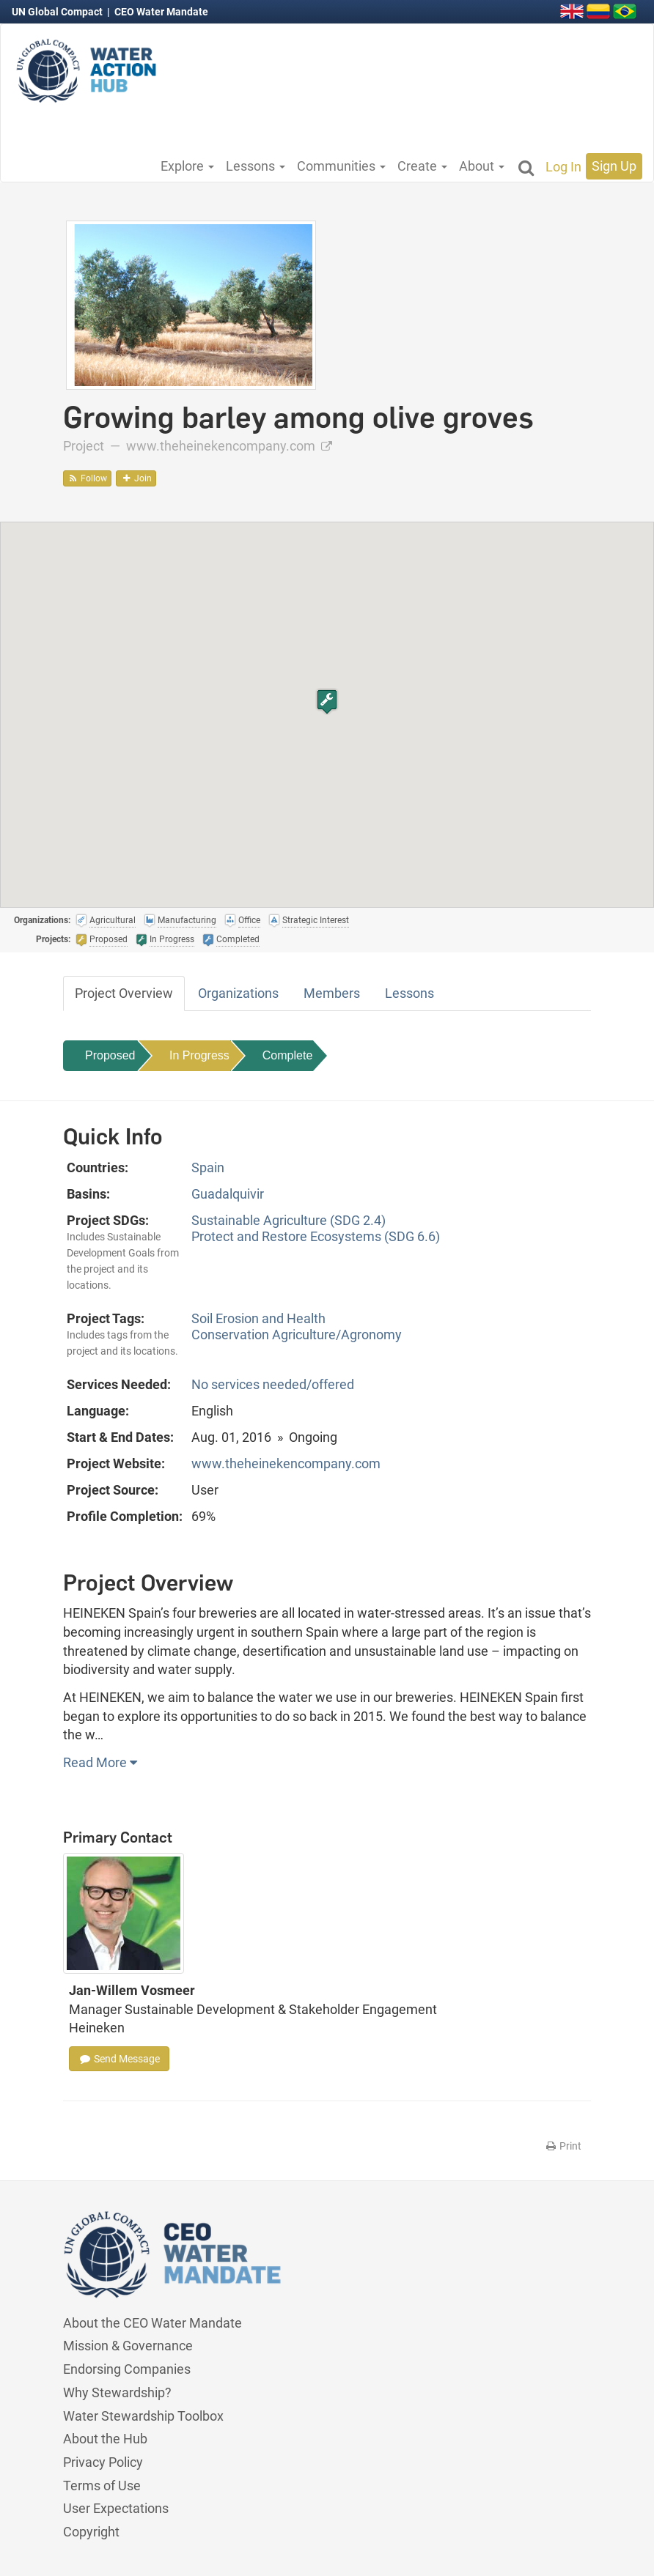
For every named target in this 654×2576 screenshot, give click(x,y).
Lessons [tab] (409, 993)
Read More (100, 1762)
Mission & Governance (128, 2345)
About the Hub (105, 2438)
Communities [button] (341, 166)
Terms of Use (102, 2485)
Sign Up (614, 166)
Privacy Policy (103, 2462)
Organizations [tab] (238, 993)
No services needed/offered (272, 1384)
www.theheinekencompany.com (229, 446)
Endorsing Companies (127, 2369)
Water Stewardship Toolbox (143, 2416)
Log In (563, 166)
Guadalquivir (227, 1194)
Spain (207, 1167)
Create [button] (422, 166)
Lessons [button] (255, 166)
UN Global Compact (58, 12)
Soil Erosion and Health (258, 1318)
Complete (287, 1055)
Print (562, 2146)
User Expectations (116, 2508)
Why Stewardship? (117, 2392)
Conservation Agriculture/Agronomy (296, 1334)
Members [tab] (332, 993)
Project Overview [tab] (124, 993)
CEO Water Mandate (161, 12)
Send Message (119, 2059)
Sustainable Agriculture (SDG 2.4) (288, 1220)
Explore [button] (187, 166)
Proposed (110, 1055)
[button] (327, 701)
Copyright (91, 2531)
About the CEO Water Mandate (152, 2323)
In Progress (199, 1055)
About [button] (481, 166)
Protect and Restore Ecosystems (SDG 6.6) (315, 1236)
